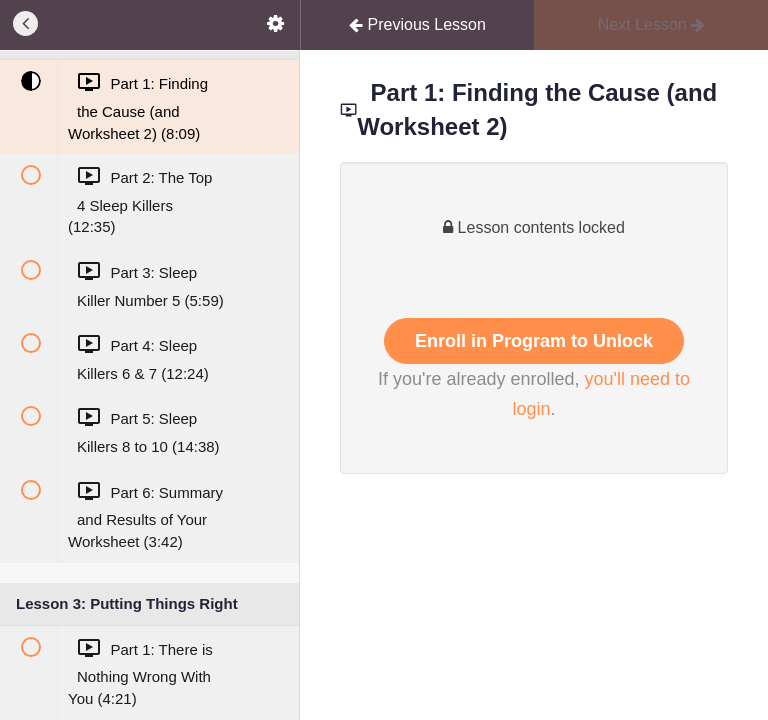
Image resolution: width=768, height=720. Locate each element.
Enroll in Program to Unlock (534, 341)
